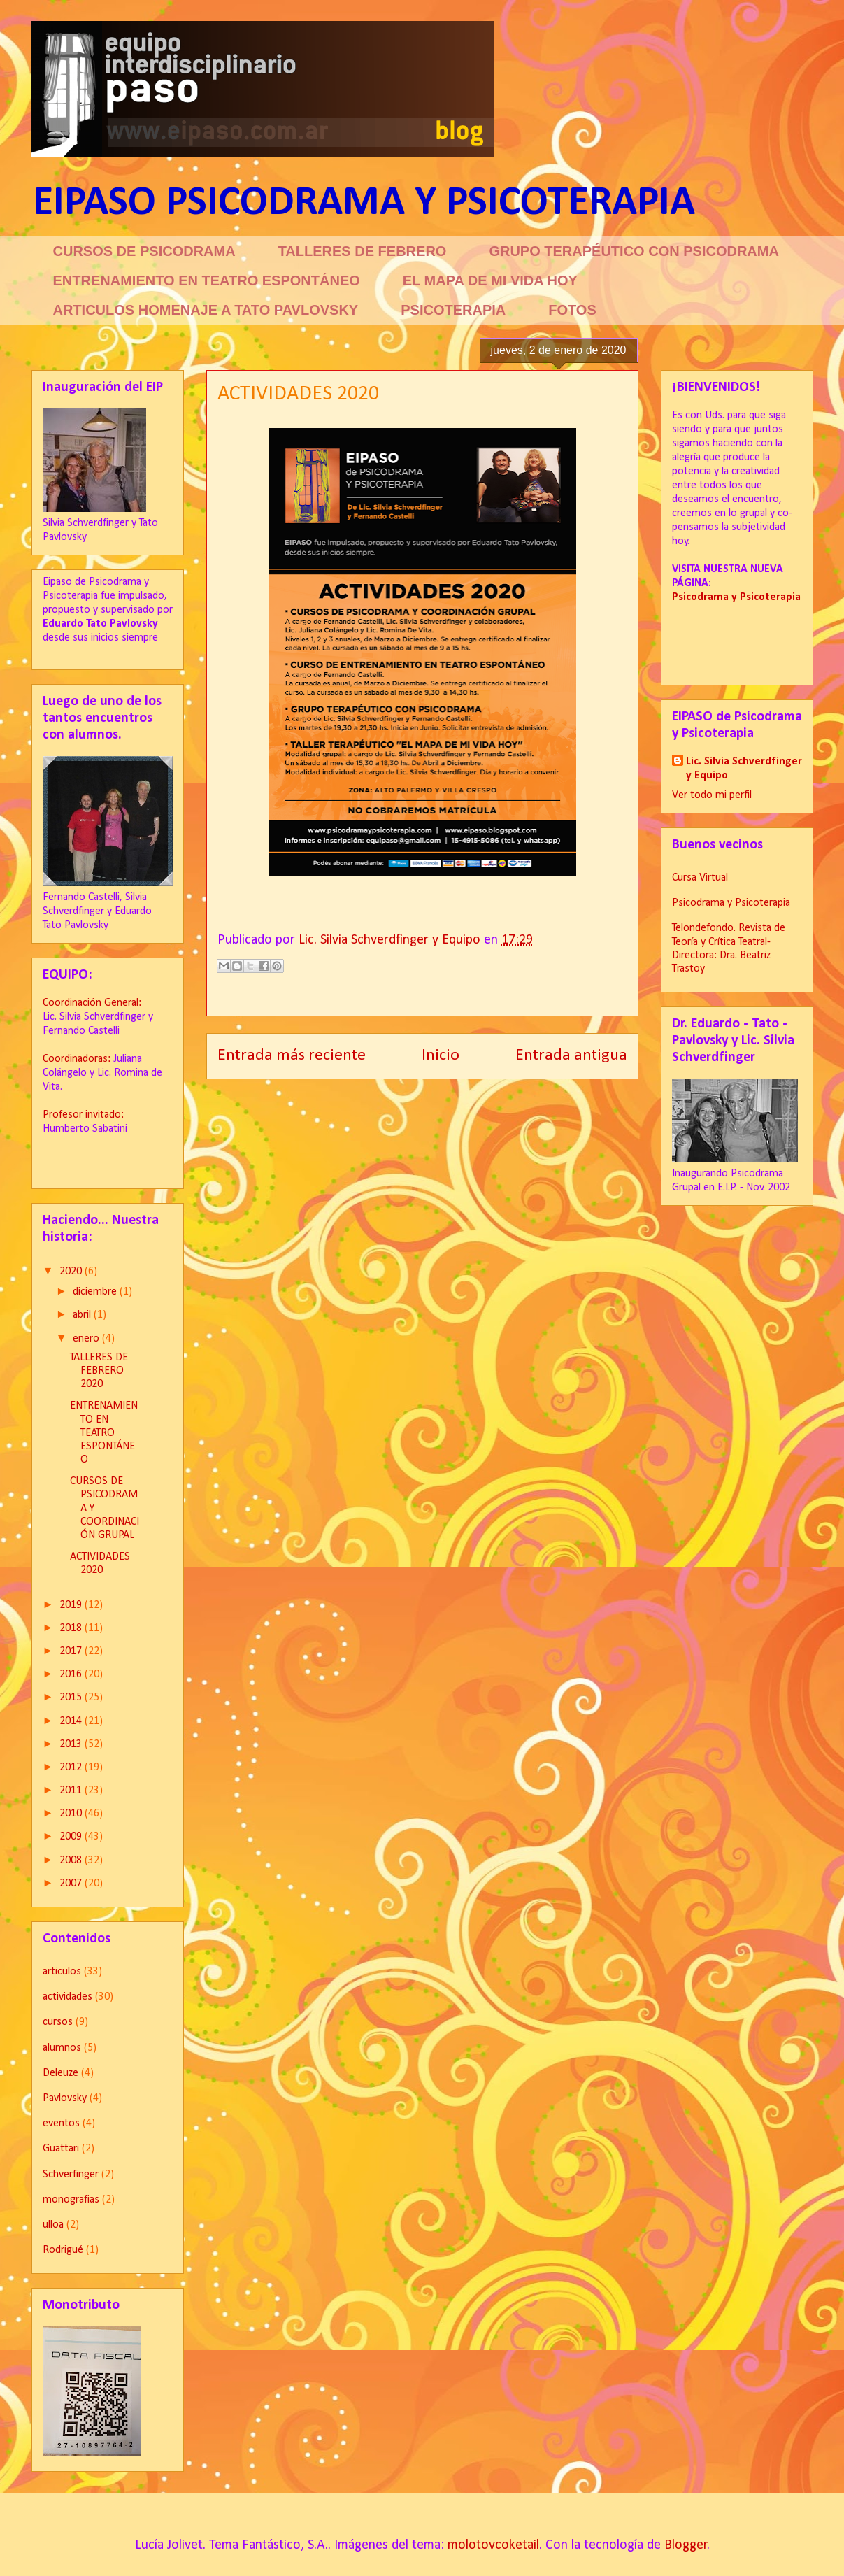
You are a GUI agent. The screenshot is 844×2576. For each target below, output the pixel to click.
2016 (72, 1674)
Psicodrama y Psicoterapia (731, 903)
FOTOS (572, 310)
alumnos (62, 2048)
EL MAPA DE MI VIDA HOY (490, 280)
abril (83, 1315)
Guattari (61, 2148)
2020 (72, 1271)
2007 (72, 1883)
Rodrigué (63, 2250)
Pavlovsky (65, 2098)
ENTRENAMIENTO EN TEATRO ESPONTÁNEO (206, 280)
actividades (67, 1996)
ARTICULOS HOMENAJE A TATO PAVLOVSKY (206, 310)
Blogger (686, 2545)
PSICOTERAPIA (453, 310)
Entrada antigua (571, 1055)
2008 (72, 1860)
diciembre (96, 1291)
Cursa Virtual (700, 877)
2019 (72, 1605)
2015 (72, 1697)
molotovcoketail (493, 2545)
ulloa (53, 2224)
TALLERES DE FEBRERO (362, 251)
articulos (62, 1971)
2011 (72, 1790)
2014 (72, 1721)
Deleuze (60, 2073)
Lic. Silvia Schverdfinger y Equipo (744, 768)
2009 (72, 1836)
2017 (72, 1651)
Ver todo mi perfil (712, 795)
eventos (61, 2123)
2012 (72, 1767)
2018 (72, 1628)
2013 (72, 1744)
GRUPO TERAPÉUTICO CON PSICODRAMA (633, 251)
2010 (72, 1813)
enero (87, 1338)
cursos (58, 2022)
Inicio (440, 1055)
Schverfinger (71, 2174)
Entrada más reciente (291, 1055)
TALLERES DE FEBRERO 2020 (99, 1371)
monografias (71, 2199)
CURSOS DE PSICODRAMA (144, 251)
